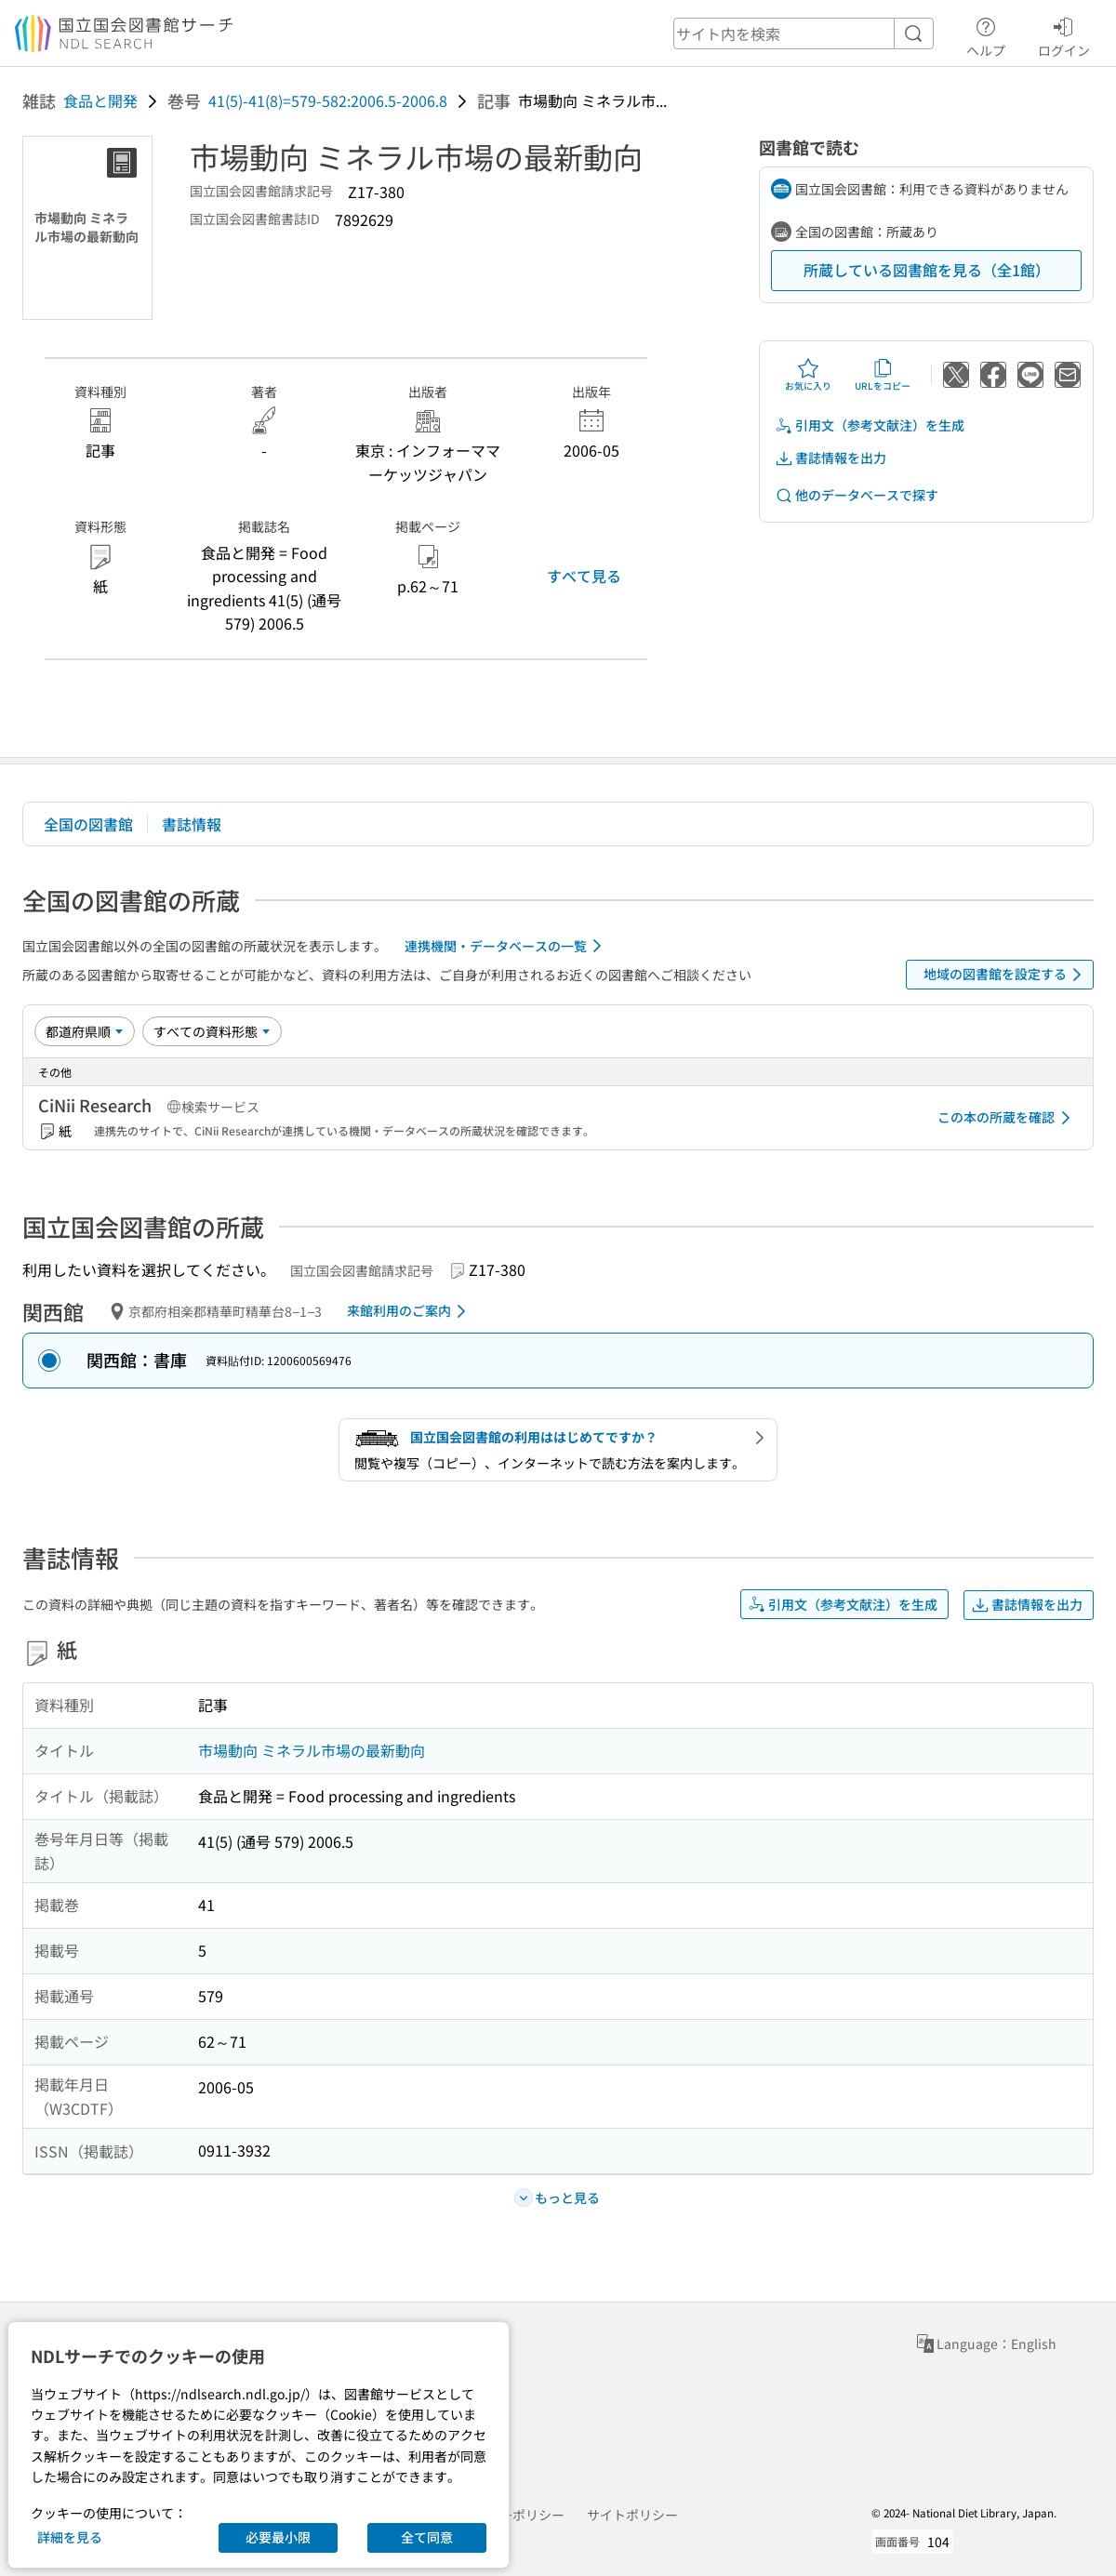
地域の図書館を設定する (1005, 974)
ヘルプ (985, 34)
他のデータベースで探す (856, 495)
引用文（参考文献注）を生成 (869, 425)
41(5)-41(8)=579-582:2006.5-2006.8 (327, 100)
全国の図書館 (88, 824)
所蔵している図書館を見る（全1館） (927, 270)
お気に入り (808, 374)
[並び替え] (84, 1031)
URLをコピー (882, 374)
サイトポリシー (632, 2514)
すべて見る (584, 575)
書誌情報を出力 (830, 458)
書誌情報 (191, 824)
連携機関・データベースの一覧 (506, 946)
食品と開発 (100, 100)
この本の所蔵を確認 (1007, 1118)
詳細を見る (69, 2537)
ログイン (1064, 34)
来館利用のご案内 (409, 1311)
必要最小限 (278, 2537)
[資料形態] (212, 1031)
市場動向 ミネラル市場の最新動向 (311, 1750)
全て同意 (427, 2537)
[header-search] (803, 33)
